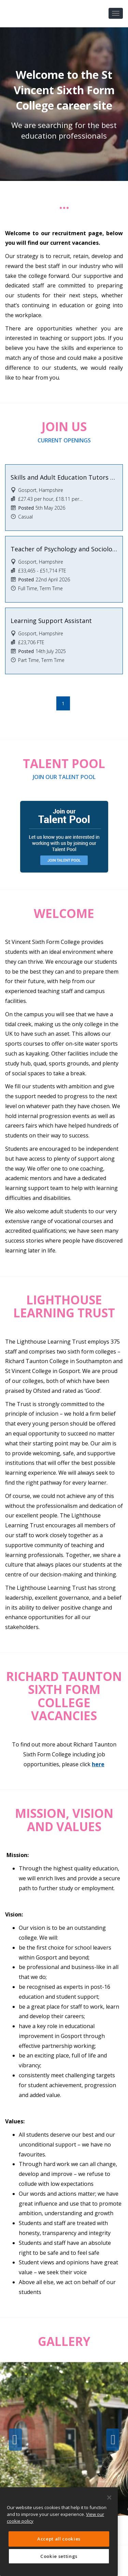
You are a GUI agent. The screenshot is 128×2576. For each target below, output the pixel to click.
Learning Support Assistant (51, 621)
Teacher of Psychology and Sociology (64, 549)
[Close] (109, 2497)
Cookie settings (58, 2556)
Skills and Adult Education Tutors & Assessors (64, 477)
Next (112, 2440)
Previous (15, 2440)
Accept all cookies (59, 2539)
